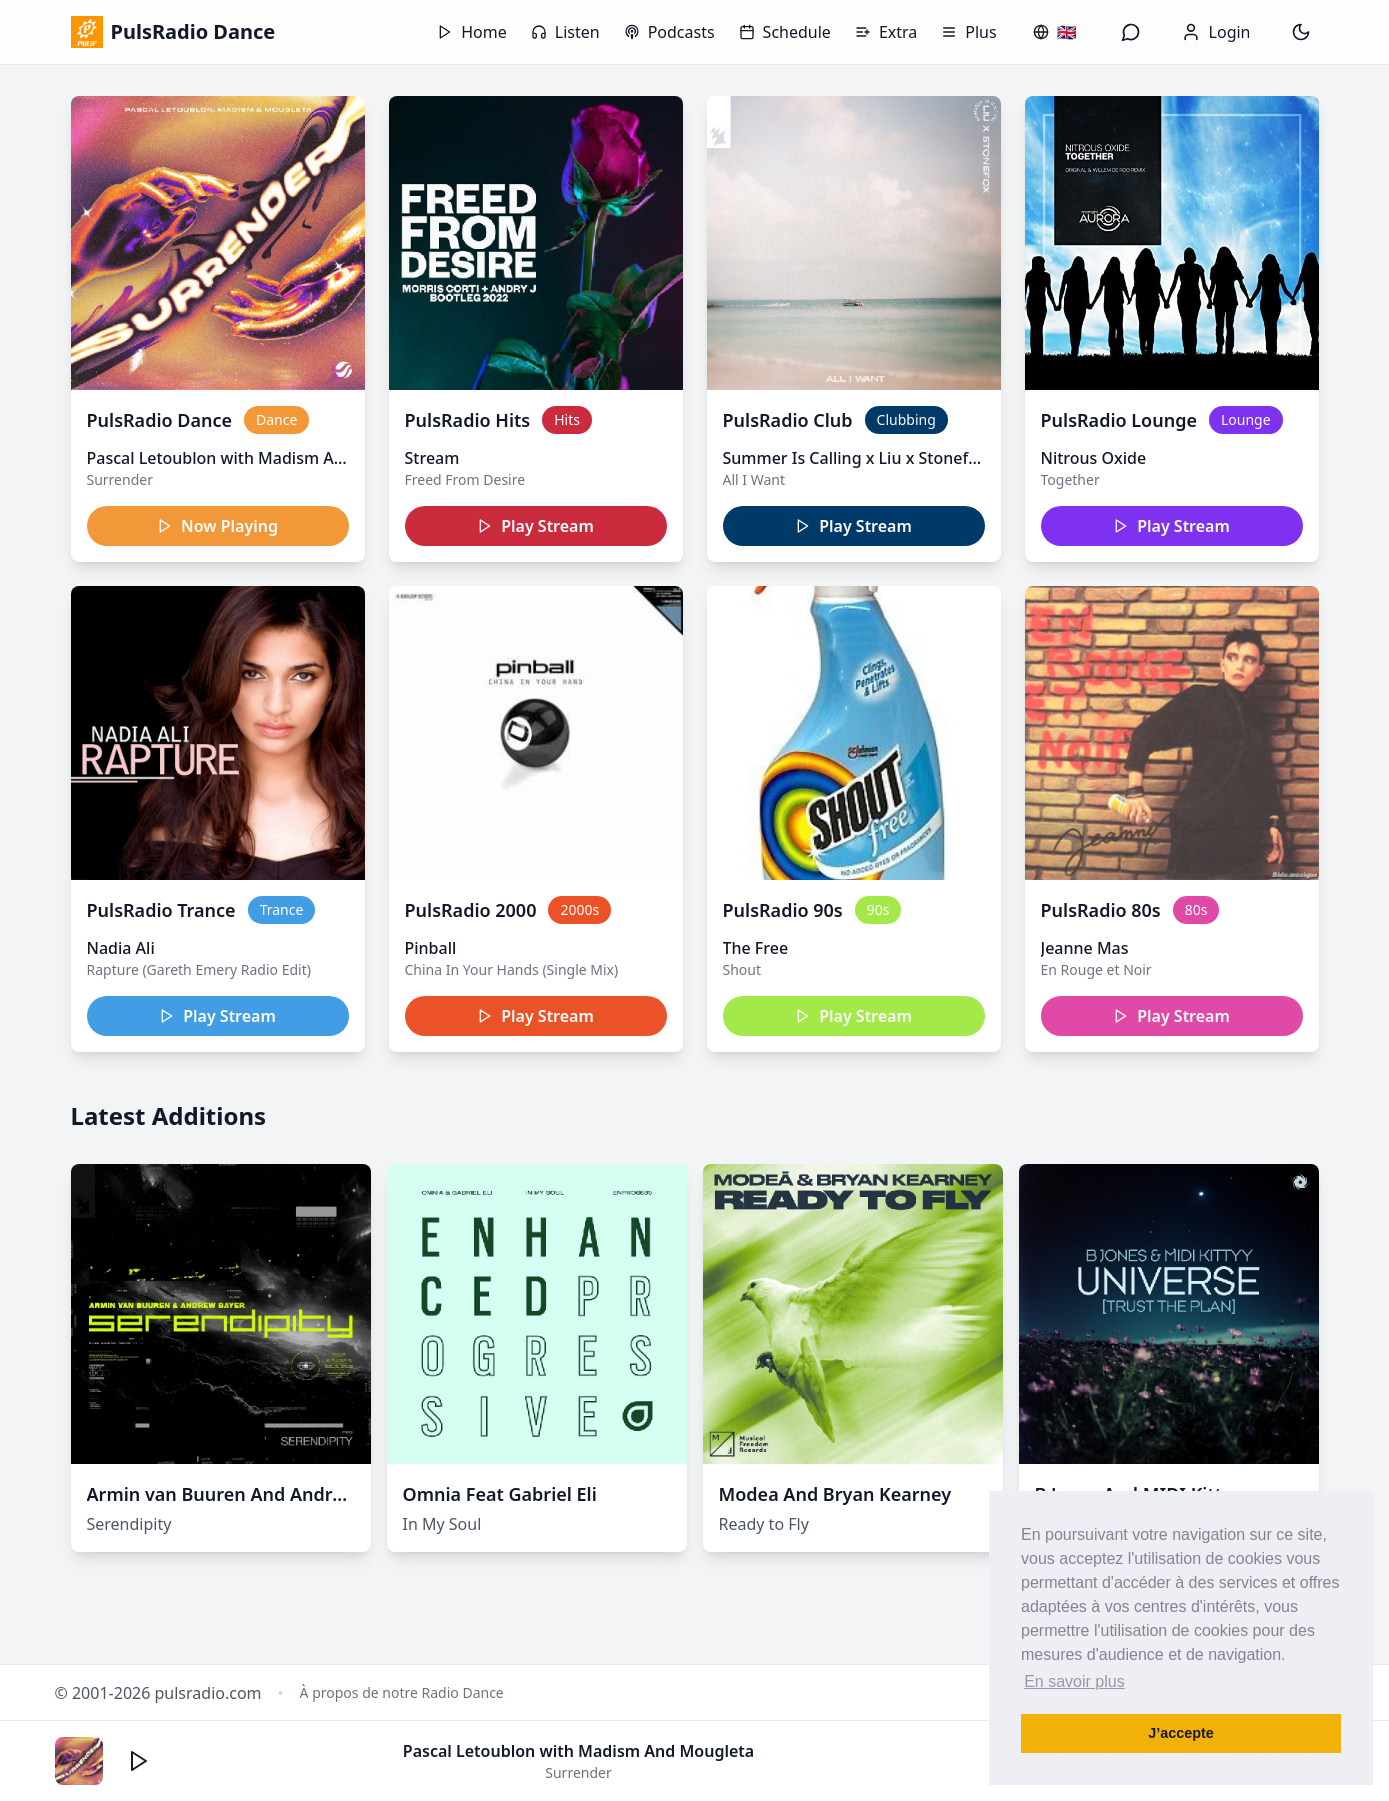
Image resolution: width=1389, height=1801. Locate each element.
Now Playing (217, 526)
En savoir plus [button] (1074, 1681)
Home (472, 32)
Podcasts (669, 32)
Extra (886, 32)
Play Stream (535, 526)
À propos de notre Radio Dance (402, 1692)
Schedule (785, 32)
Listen (565, 32)
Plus (968, 32)
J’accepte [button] (1181, 1733)
